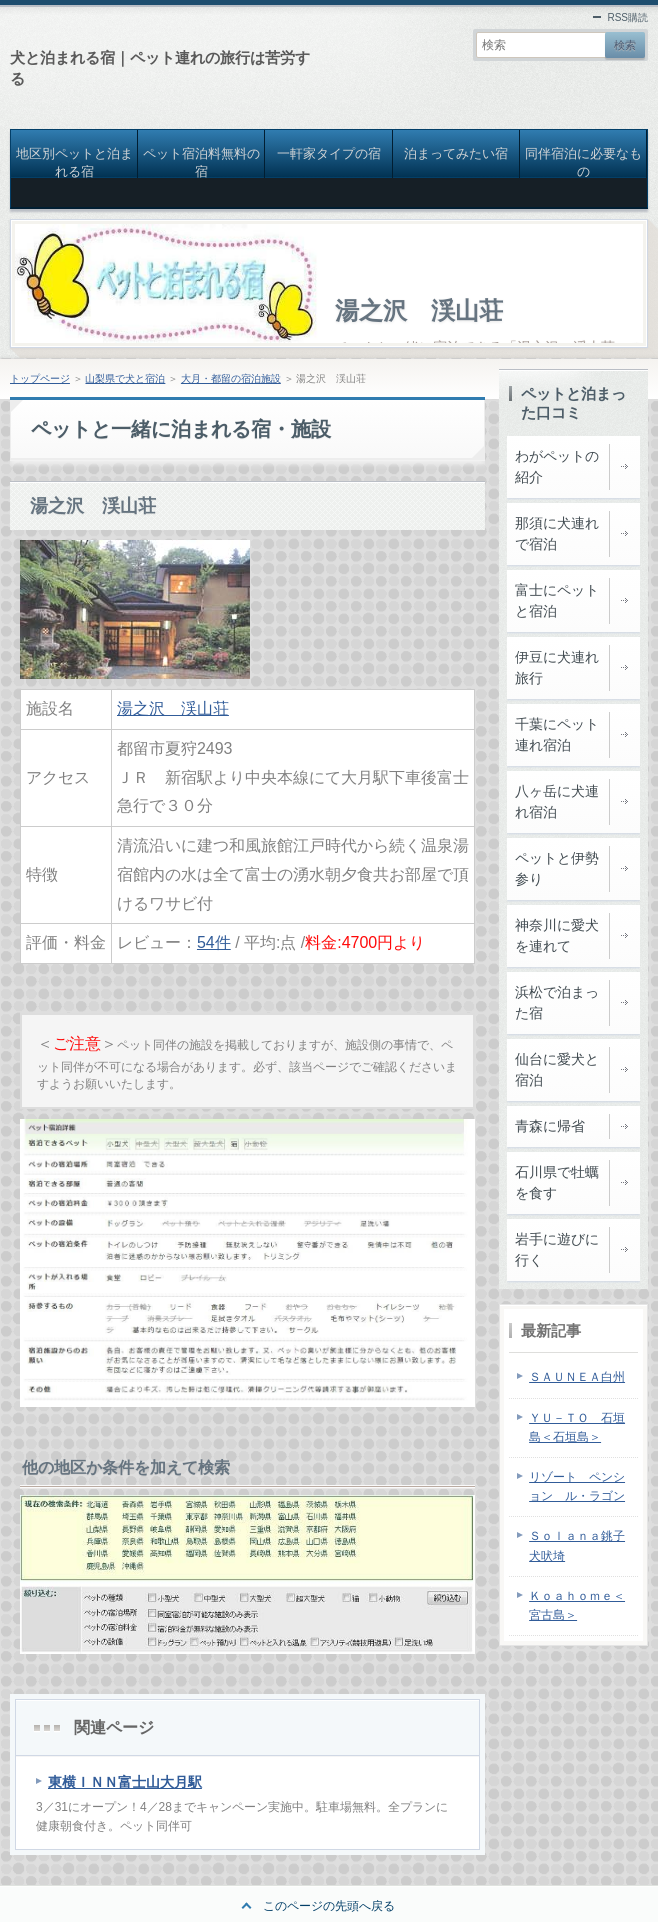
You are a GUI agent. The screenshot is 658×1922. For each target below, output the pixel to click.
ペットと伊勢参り (557, 868)
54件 (214, 942)
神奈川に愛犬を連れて (557, 935)
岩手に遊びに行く (557, 1249)
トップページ (40, 378)
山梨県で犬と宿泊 (125, 378)
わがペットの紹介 (557, 466)
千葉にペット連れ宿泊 (557, 734)
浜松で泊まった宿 (557, 1002)
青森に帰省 (550, 1126)
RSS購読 (627, 17)
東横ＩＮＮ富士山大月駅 (125, 1782)
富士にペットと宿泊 (557, 600)
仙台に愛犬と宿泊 (557, 1069)
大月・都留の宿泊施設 (231, 378)
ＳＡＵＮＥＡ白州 (577, 1377)
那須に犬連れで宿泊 (557, 533)
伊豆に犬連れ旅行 (557, 667)
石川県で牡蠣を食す (557, 1182)
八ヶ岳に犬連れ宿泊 (557, 801)
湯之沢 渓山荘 (419, 310)
